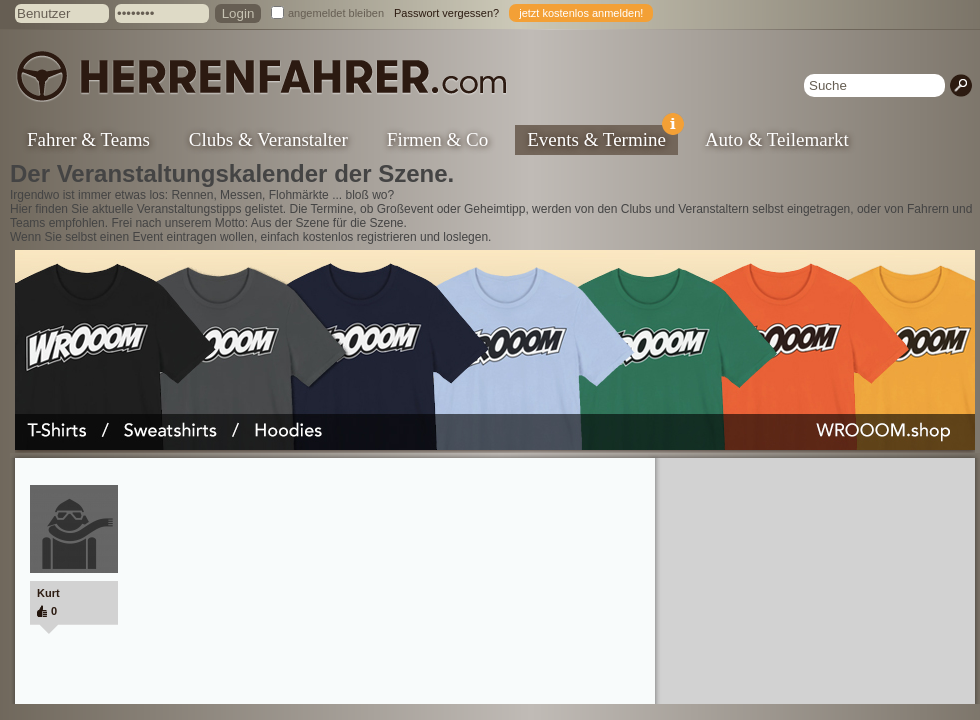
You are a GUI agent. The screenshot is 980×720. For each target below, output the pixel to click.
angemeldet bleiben (336, 13)
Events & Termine (602, 137)
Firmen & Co (437, 139)
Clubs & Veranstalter (268, 139)
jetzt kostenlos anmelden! (581, 13)
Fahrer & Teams (88, 139)
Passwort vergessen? (446, 13)
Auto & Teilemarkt (777, 139)
